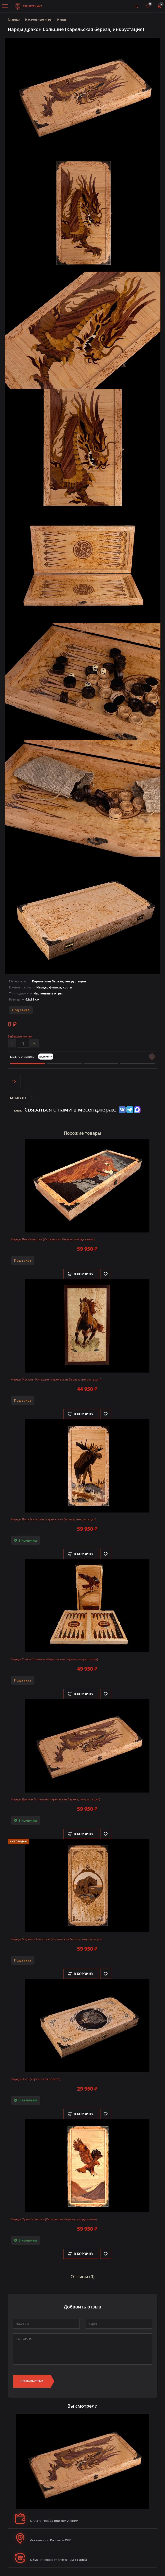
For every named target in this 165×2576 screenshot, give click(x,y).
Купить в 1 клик (18, 1100)
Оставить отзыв (32, 2381)
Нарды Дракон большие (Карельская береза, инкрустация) (55, 1799)
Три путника (29, 4)
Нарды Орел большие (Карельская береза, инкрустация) (54, 2219)
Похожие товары (82, 1133)
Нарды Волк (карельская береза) (35, 2079)
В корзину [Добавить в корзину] (80, 1274)
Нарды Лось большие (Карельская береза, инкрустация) (53, 1519)
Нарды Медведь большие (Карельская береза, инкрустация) (57, 1939)
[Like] (105, 1274)
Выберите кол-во (20, 1036)
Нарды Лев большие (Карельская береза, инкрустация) (53, 1239)
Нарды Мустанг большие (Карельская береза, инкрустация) (56, 1379)
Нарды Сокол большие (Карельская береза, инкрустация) (54, 1659)
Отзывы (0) (83, 2277)
